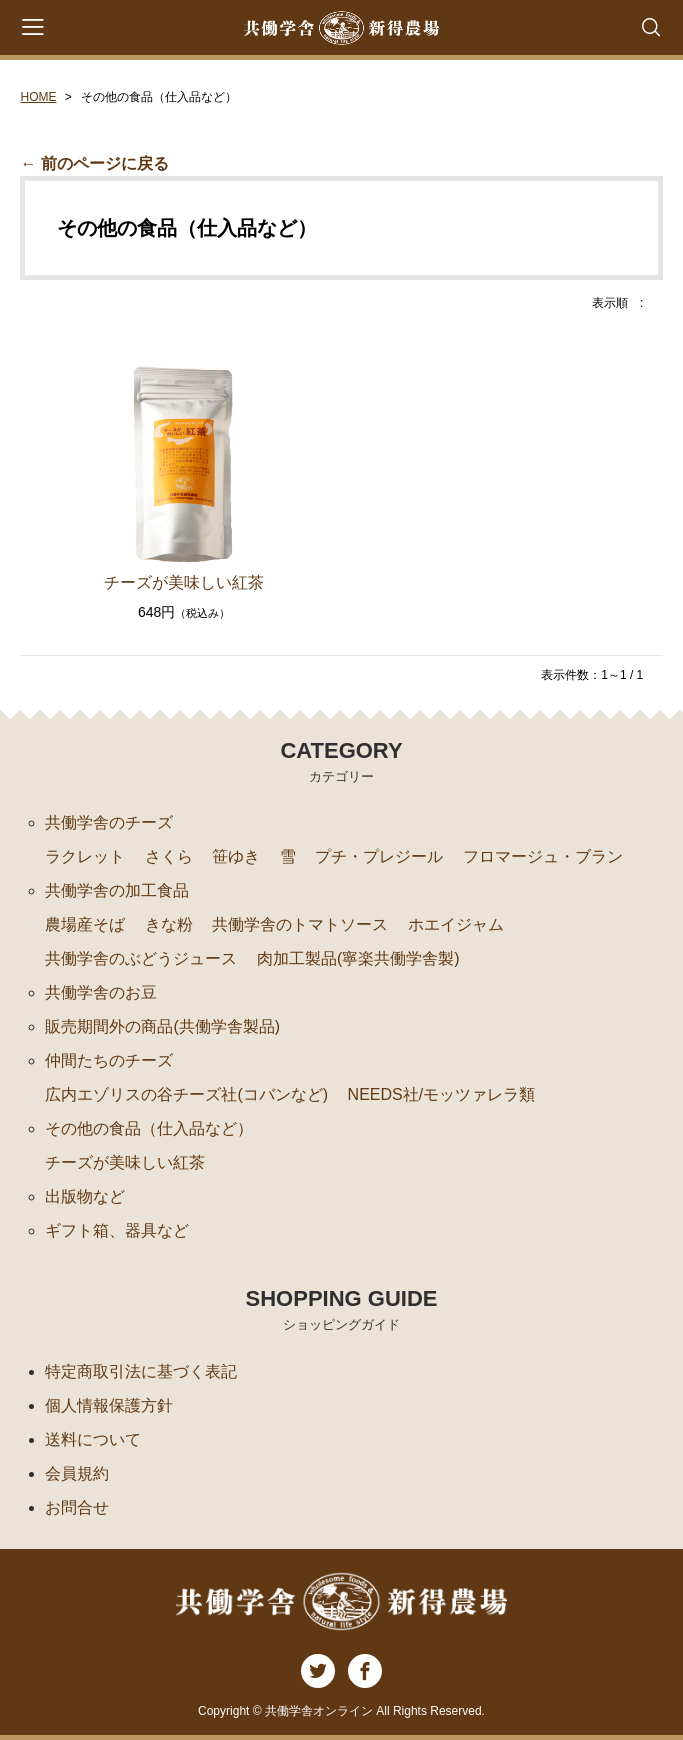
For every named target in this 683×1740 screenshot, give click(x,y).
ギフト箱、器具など (117, 1230)
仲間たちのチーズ (109, 1060)
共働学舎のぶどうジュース (141, 958)
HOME (38, 97)
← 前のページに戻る (94, 163)
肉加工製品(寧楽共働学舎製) (358, 958)
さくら (169, 856)
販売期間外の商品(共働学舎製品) (162, 1026)
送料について (93, 1439)
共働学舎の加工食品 (117, 890)
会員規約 (77, 1473)
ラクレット (85, 856)
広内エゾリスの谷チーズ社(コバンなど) (186, 1094)
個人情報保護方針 (109, 1405)
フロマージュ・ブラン (543, 856)
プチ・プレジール (379, 856)
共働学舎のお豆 (101, 992)
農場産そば (85, 924)
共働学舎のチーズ (109, 822)
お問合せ (77, 1507)
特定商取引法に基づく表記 (141, 1371)
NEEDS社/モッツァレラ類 (442, 1094)
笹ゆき (236, 856)
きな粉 (169, 924)
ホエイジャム (456, 924)
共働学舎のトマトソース (300, 924)
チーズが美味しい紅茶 (184, 582)
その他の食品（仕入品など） (149, 1128)
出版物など (85, 1196)
